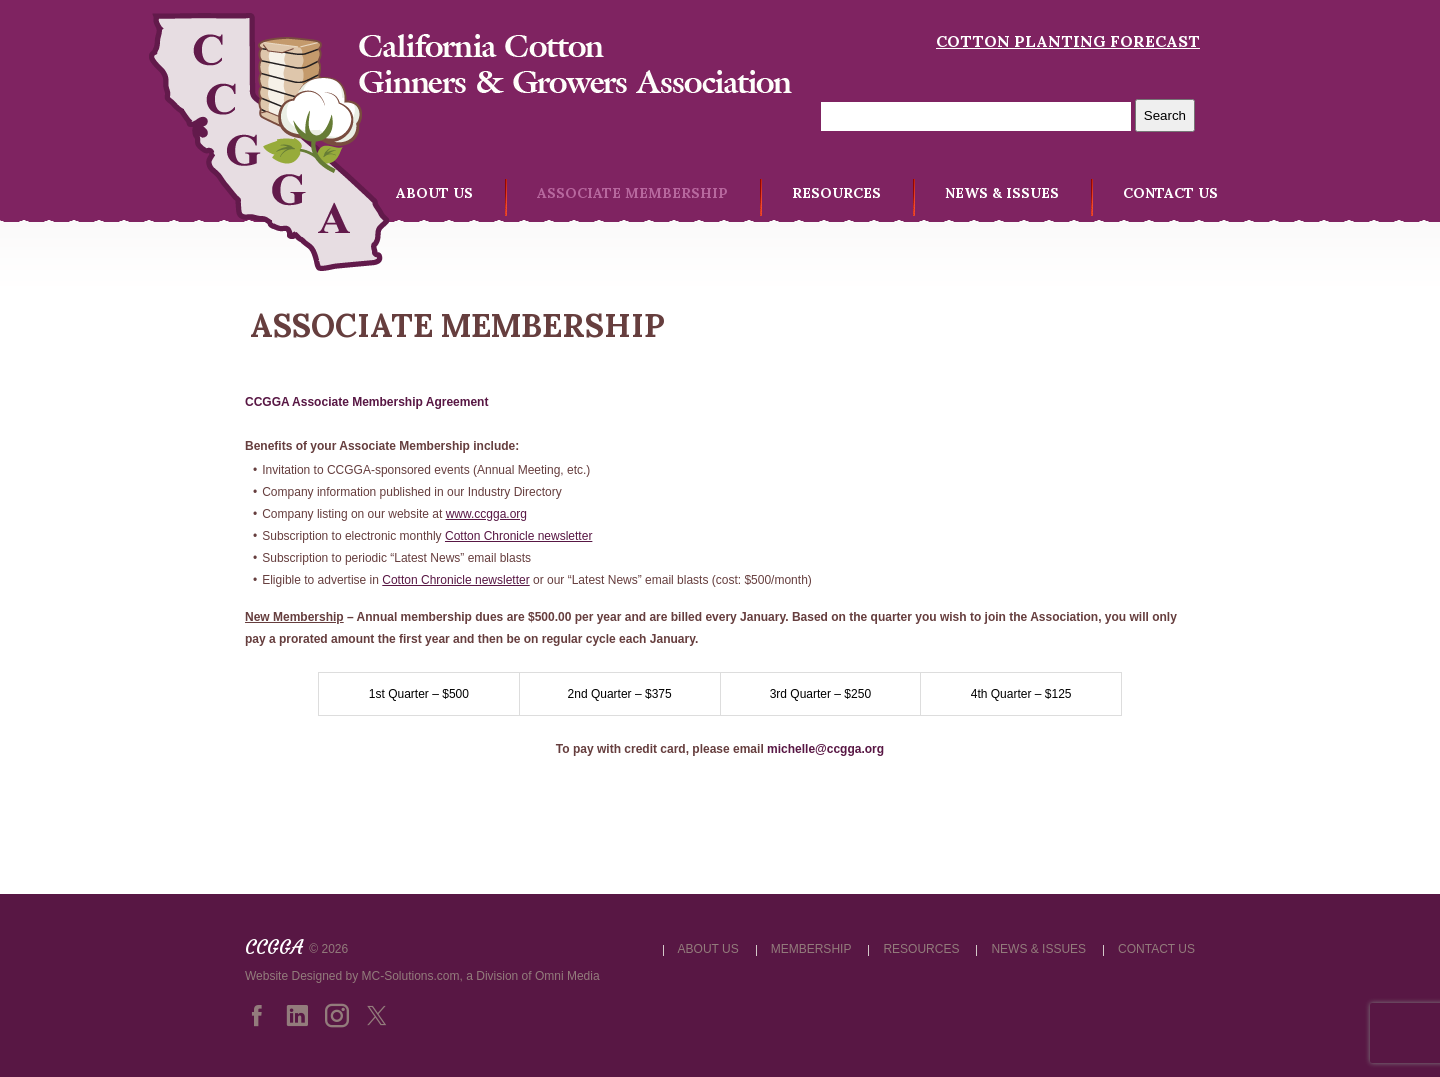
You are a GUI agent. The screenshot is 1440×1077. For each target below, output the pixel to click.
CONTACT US (1170, 193)
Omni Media (567, 976)
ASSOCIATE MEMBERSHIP (632, 193)
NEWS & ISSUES (1002, 193)
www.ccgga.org (486, 514)
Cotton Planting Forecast (1068, 41)
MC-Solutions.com (411, 976)
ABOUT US (434, 193)
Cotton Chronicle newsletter (518, 536)
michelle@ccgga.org (825, 749)
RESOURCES (836, 193)
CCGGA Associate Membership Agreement (366, 402)
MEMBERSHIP (811, 949)
